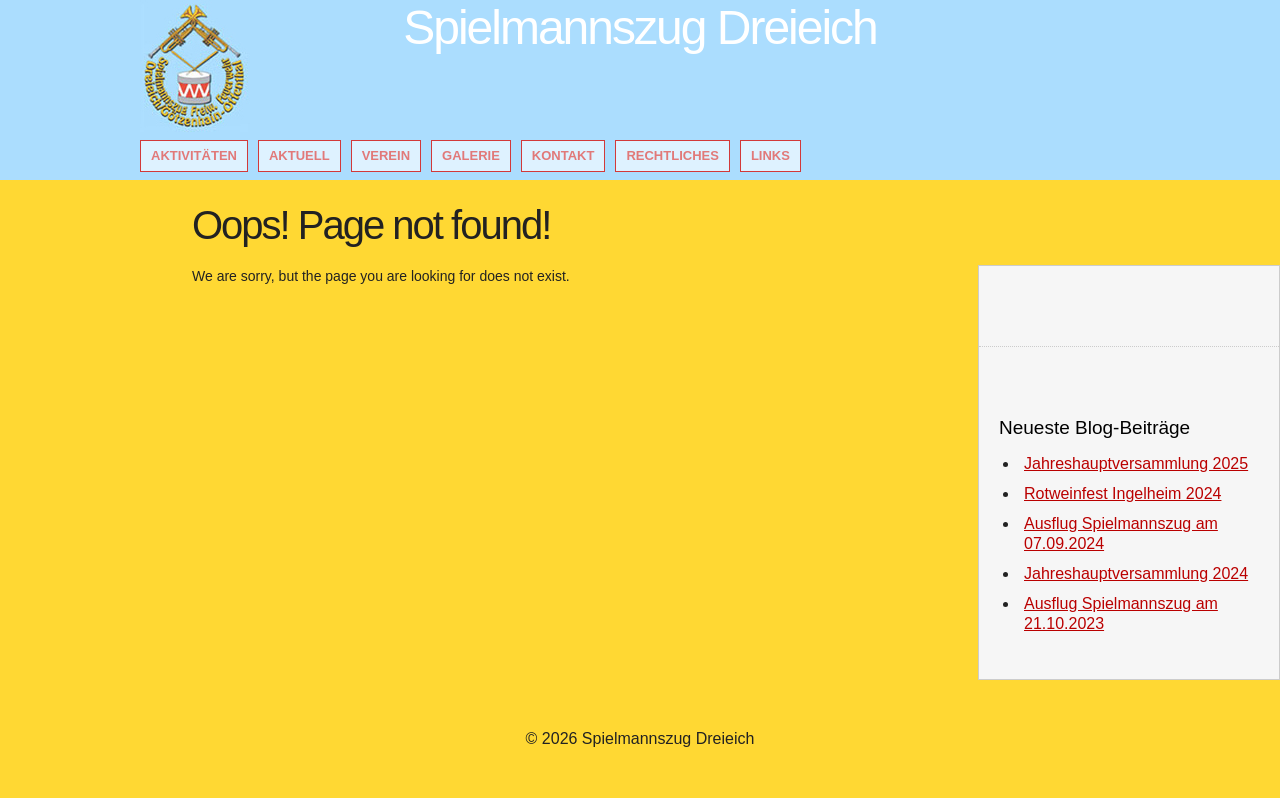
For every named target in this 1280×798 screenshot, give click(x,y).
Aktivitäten (194, 155)
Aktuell (299, 155)
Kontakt (563, 155)
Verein (386, 155)
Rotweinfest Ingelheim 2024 (1122, 493)
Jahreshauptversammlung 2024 (1136, 573)
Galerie (471, 155)
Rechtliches (672, 155)
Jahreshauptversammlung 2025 (1136, 463)
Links (770, 155)
